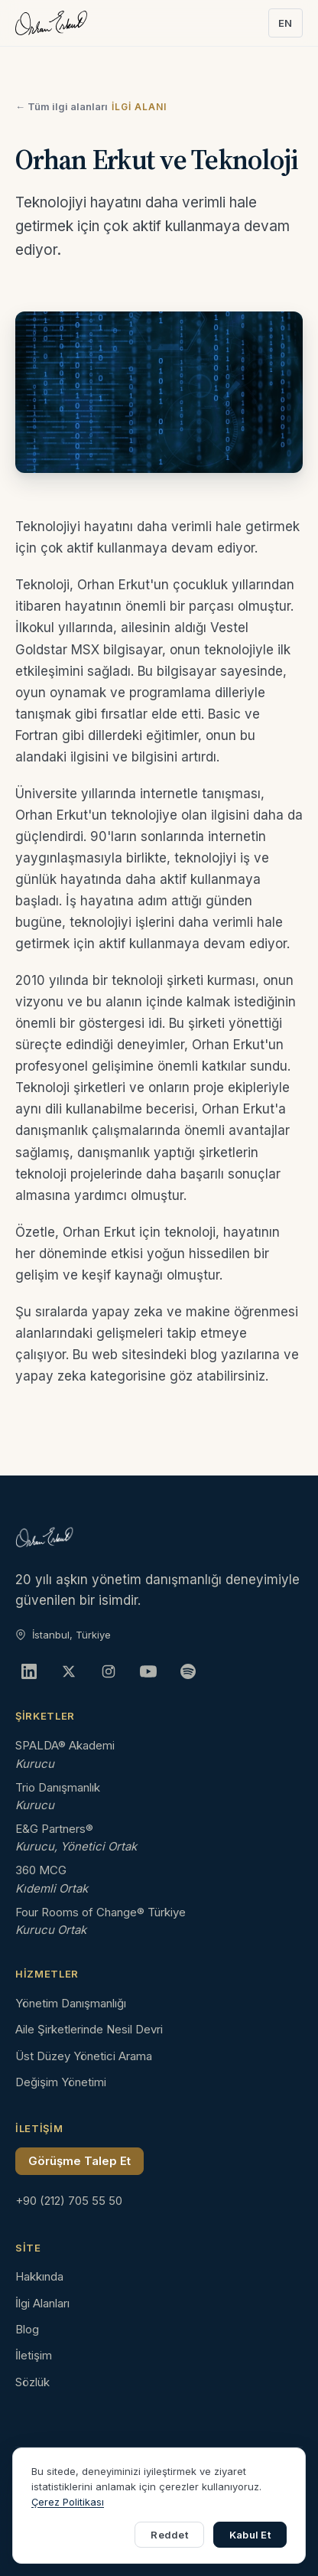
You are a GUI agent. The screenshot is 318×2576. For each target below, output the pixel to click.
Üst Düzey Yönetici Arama (83, 2056)
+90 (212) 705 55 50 (68, 2200)
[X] (69, 1671)
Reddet (169, 2535)
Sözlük (32, 2382)
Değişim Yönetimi (60, 2082)
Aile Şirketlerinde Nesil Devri (89, 2029)
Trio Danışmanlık (57, 1787)
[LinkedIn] (29, 1671)
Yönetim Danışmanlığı (70, 2003)
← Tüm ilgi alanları (61, 106)
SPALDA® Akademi (65, 1745)
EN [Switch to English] (285, 23)
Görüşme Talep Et (79, 2161)
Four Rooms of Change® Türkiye (100, 1912)
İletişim (33, 2355)
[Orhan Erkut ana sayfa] (51, 23)
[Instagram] (108, 1671)
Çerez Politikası (67, 2502)
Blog (27, 2329)
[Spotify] (188, 1671)
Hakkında (39, 2276)
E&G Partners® (54, 1828)
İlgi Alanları (42, 2303)
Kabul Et (250, 2535)
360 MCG (41, 1870)
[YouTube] (148, 1671)
